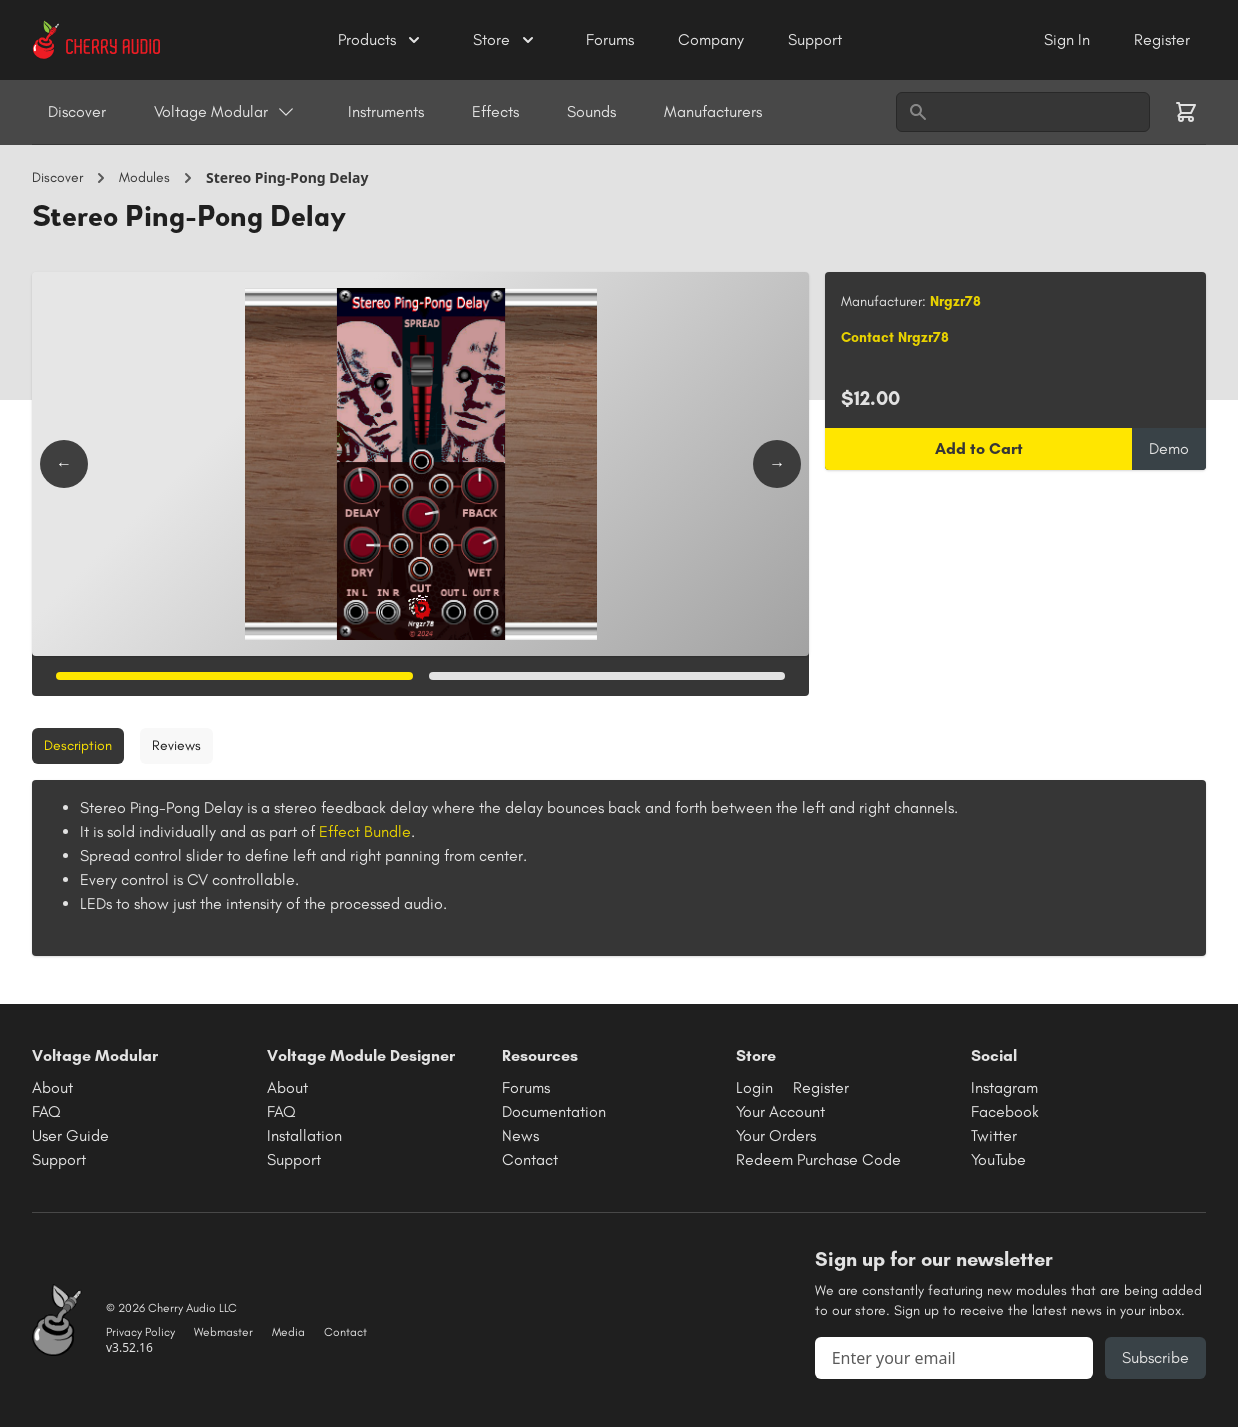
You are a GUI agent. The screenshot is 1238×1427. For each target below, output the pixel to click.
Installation (304, 1135)
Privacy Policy (140, 1332)
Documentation (554, 1111)
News (520, 1135)
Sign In (1069, 39)
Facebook (1005, 1111)
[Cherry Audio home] (96, 40)
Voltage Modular (225, 112)
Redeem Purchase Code (818, 1159)
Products (381, 40)
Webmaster (223, 1332)
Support (815, 39)
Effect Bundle (365, 831)
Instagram (1004, 1087)
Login (754, 1087)
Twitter (994, 1135)
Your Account (780, 1111)
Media (288, 1332)
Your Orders (776, 1135)
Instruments (386, 111)
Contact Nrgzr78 (895, 337)
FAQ (46, 1111)
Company (713, 39)
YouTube (998, 1159)
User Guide (70, 1135)
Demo (1169, 448)
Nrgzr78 (955, 301)
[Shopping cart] (1186, 112)
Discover (77, 111)
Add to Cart (979, 448)
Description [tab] (78, 745)
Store (505, 40)
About (52, 1087)
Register (1162, 39)
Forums (612, 39)
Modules (144, 177)
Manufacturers (713, 111)
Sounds (591, 111)
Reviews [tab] (176, 745)
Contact (530, 1159)
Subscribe (1155, 1357)
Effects (495, 111)
